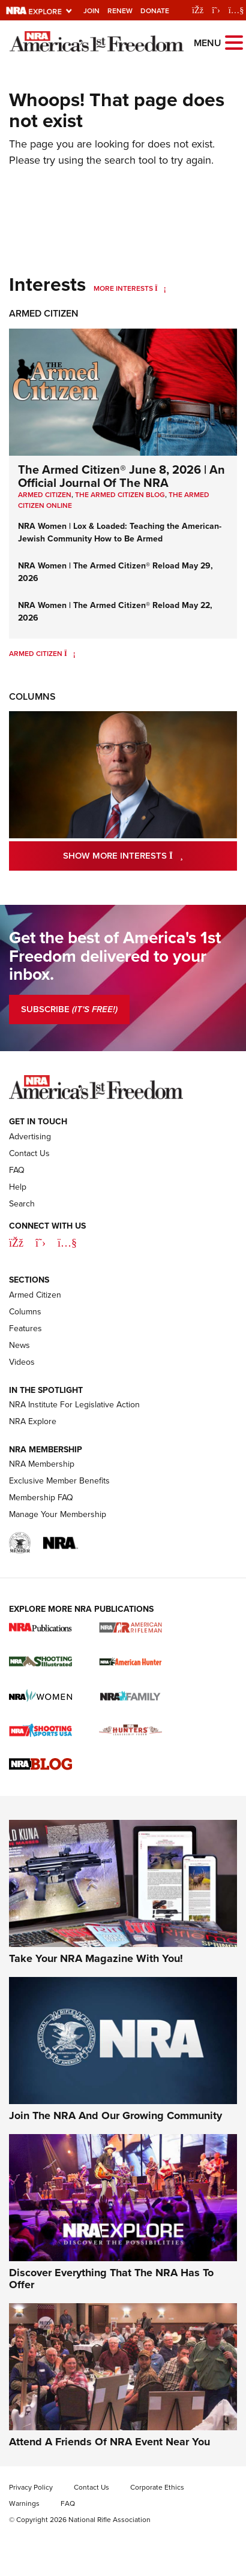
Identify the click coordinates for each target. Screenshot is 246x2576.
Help (17, 1187)
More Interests (123, 288)
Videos (22, 1362)
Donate (154, 10)
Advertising (30, 1136)
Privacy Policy (31, 2487)
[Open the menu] (234, 41)
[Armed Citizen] (70, 653)
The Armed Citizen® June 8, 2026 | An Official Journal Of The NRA (121, 476)
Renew (120, 10)
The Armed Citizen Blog (120, 494)
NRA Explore (32, 1421)
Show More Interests (150, 855)
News (19, 1345)
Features (25, 1328)
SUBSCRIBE (69, 1009)
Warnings (24, 2503)
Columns (32, 696)
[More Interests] (160, 288)
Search (22, 1203)
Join (91, 10)
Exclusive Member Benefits (59, 1480)
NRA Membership (41, 1464)
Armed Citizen (44, 313)
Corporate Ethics (157, 2487)
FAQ (17, 1170)
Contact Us (29, 1153)
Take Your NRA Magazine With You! (96, 1958)
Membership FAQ (41, 1497)
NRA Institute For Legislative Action (74, 1404)
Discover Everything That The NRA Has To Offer (111, 2278)
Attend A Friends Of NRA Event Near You (109, 2441)
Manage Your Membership (57, 1514)
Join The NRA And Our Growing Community (115, 2115)
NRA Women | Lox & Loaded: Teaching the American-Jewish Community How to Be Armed (119, 532)
